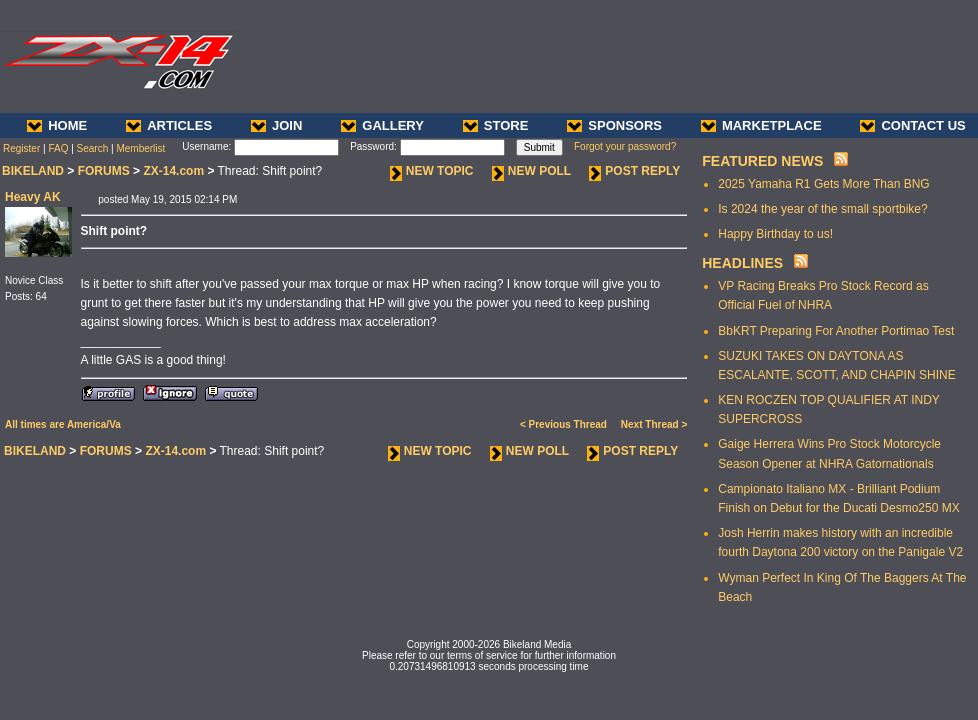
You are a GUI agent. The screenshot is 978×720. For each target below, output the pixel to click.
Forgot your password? (625, 146)
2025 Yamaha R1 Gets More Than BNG (823, 184)
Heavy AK (33, 197)
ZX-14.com (173, 171)
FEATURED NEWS (762, 161)
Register (21, 148)
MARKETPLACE (761, 125)
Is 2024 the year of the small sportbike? (822, 209)
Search (93, 148)
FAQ (58, 148)
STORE (496, 125)
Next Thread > (654, 424)
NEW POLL (531, 171)
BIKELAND (33, 171)
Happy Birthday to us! (775, 234)
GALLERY (382, 125)
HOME (57, 125)
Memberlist (140, 148)
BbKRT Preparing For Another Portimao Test (836, 331)
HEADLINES (742, 263)
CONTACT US (912, 125)
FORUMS (104, 171)
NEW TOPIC (432, 171)
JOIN (276, 125)
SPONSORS (614, 125)
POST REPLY (634, 171)
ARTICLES (169, 125)
